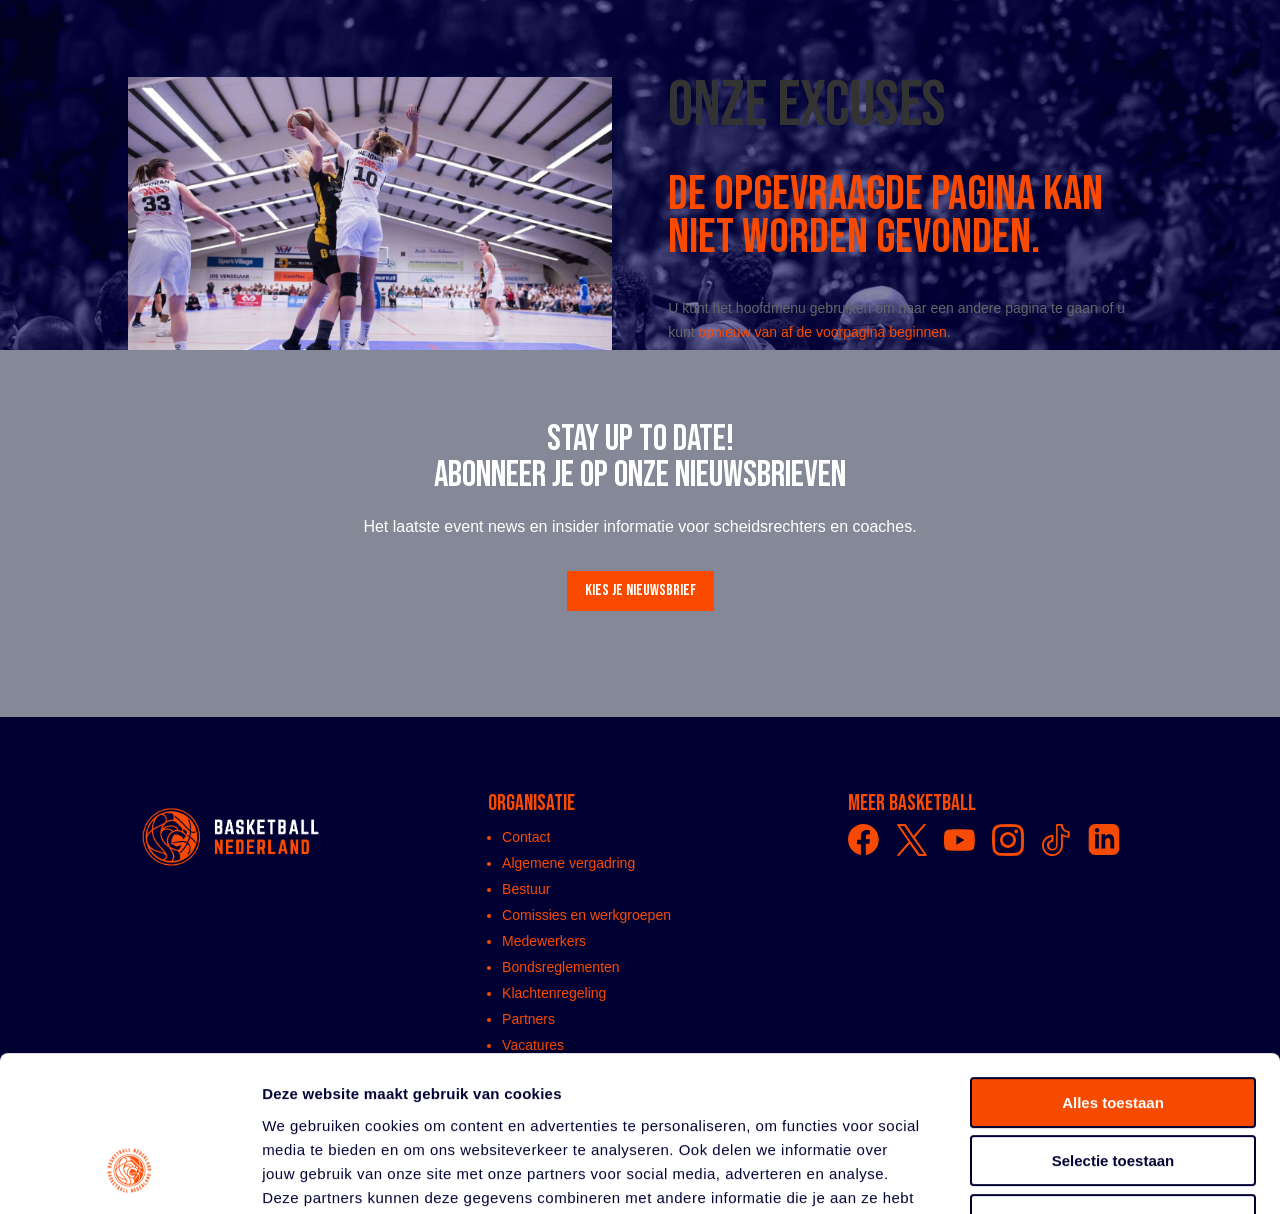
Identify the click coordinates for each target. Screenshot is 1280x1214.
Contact (526, 837)
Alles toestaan (1113, 969)
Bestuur (526, 889)
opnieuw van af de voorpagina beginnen (823, 332)
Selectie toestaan (1113, 1028)
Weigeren (1112, 1086)
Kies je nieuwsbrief (640, 590)
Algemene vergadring (568, 863)
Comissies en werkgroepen (586, 915)
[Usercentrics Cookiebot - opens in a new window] (129, 1175)
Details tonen (1080, 1174)
